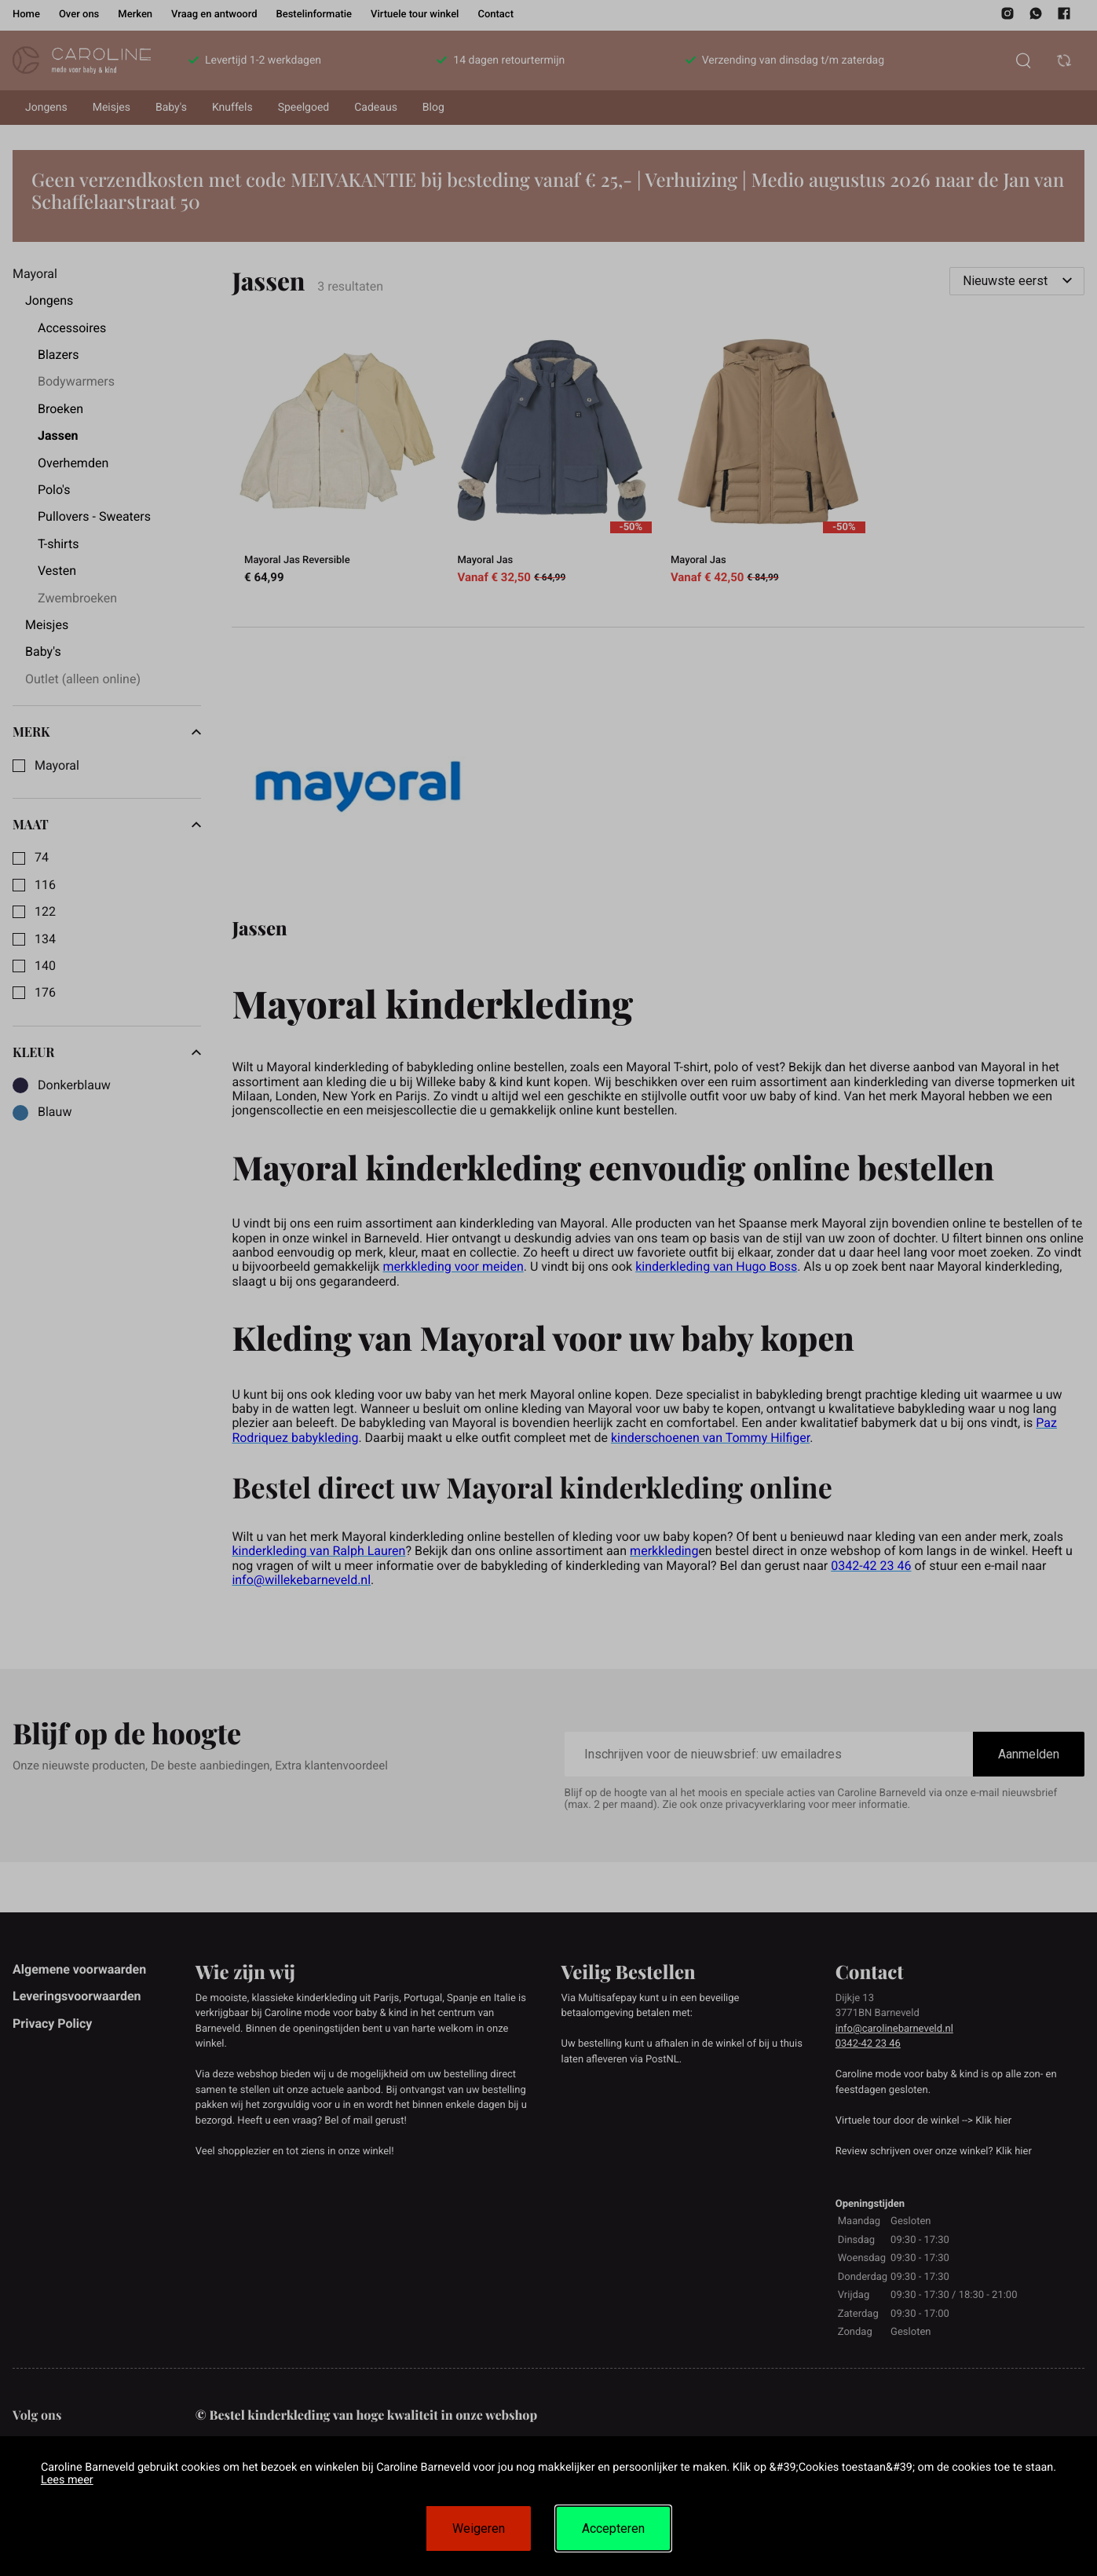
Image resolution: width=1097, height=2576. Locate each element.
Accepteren (613, 2528)
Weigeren (478, 2528)
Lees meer (67, 2479)
